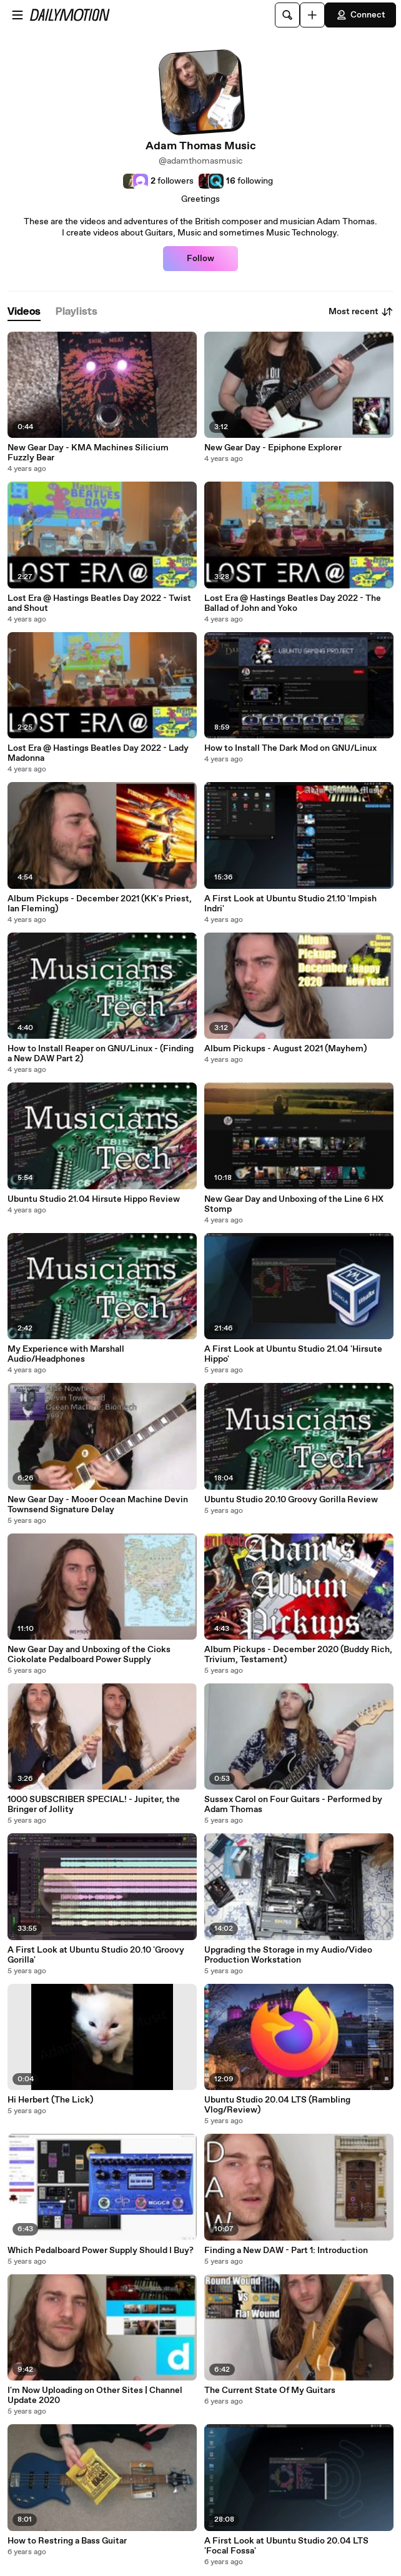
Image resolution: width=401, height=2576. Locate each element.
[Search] (287, 14)
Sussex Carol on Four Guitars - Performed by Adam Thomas (293, 1805)
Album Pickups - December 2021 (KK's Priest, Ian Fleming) (99, 904)
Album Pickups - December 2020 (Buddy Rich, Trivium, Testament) (298, 1655)
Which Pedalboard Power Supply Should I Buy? (100, 2251)
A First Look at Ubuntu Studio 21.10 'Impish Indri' (290, 904)
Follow (200, 258)
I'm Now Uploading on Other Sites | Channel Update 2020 (94, 2395)
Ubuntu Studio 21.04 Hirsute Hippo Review (93, 1199)
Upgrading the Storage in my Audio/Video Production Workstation (288, 1955)
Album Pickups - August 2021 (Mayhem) (285, 1049)
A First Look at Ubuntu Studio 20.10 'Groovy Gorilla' (95, 1955)
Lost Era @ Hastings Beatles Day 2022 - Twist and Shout (99, 603)
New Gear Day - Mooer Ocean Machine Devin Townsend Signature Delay (97, 1505)
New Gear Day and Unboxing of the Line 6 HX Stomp (294, 1204)
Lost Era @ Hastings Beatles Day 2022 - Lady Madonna (98, 753)
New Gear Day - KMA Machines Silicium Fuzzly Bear (88, 453)
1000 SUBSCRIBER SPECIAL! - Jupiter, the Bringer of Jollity (93, 1805)
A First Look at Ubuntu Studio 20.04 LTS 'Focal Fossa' (286, 2546)
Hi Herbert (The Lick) (50, 2100)
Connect (360, 15)
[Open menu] (17, 14)
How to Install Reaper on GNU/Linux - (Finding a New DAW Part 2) (100, 1054)
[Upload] (312, 14)
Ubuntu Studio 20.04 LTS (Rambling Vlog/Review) (277, 2105)
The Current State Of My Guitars (269, 2390)
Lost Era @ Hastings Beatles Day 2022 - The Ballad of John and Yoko (292, 603)
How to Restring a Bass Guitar (67, 2541)
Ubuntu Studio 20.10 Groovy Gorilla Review (291, 1500)
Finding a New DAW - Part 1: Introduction (286, 2251)
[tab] (24, 312)
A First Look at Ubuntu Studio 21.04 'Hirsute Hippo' (293, 1354)
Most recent (361, 311)
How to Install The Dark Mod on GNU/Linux (290, 748)
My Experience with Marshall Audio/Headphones (65, 1354)
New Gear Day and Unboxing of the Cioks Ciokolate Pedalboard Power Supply (89, 1655)
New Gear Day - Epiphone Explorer (273, 448)
